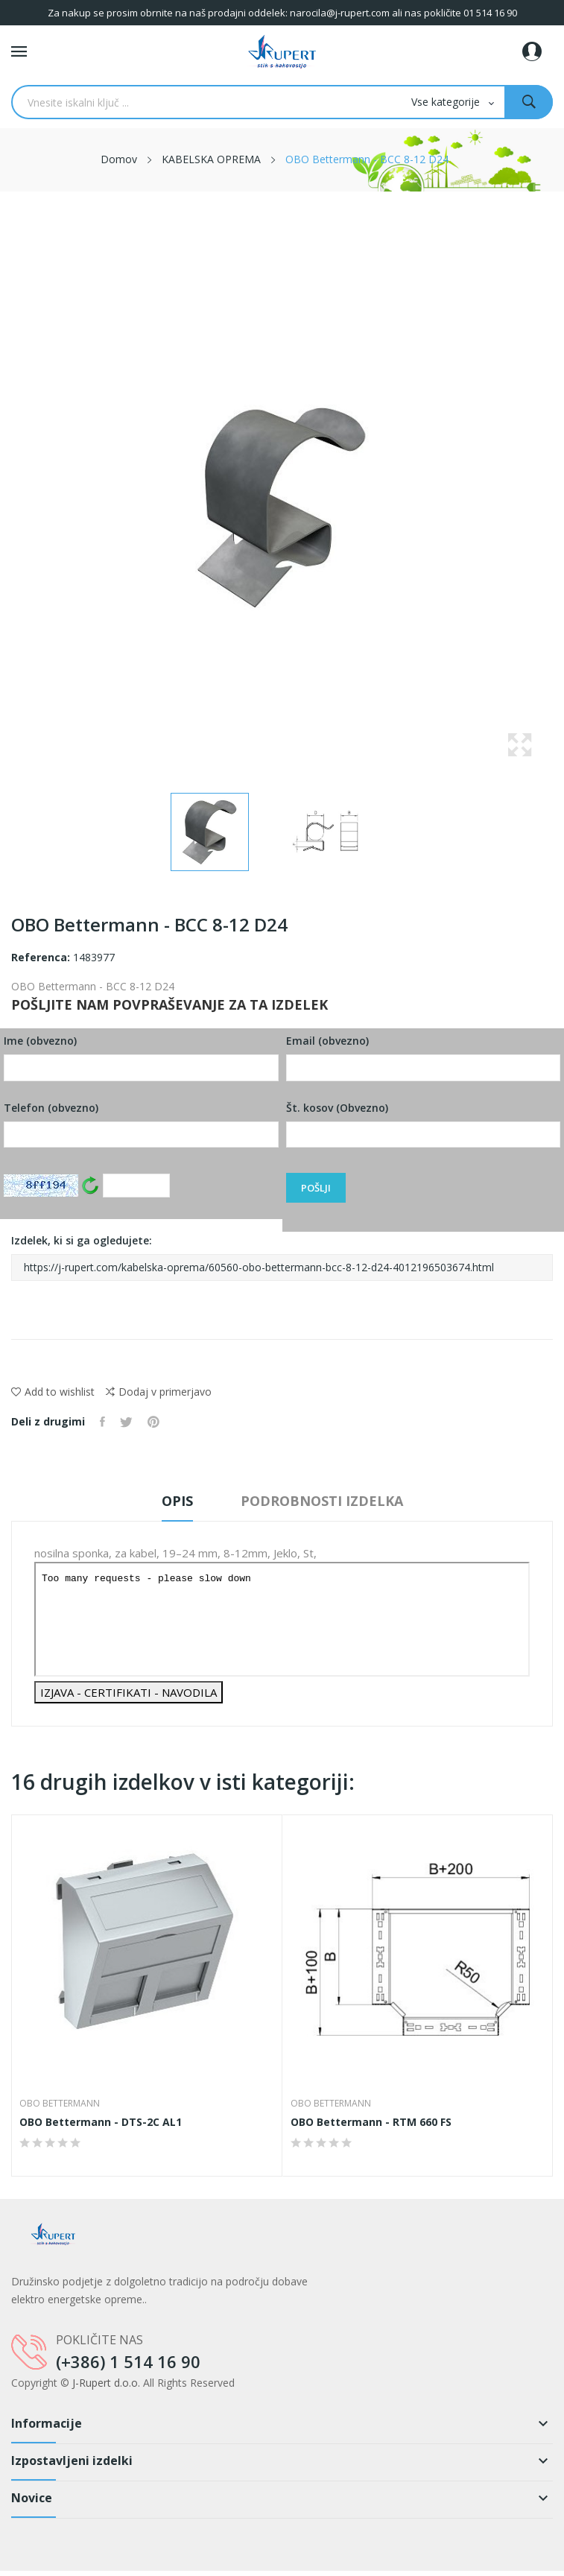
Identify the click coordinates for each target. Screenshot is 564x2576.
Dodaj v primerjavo (159, 1392)
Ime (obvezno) (141, 1057)
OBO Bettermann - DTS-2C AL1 (100, 2122)
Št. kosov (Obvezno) (423, 1124)
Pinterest (153, 1422)
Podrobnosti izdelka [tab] (322, 1501)
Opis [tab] (177, 1501)
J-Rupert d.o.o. (106, 2383)
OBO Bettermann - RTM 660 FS (371, 2122)
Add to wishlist (53, 1391)
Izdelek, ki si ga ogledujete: (282, 1257)
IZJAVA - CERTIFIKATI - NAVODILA (128, 1692)
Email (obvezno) (423, 1057)
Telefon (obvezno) (141, 1124)
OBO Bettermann (59, 2103)
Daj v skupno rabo (102, 1422)
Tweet (126, 1422)
